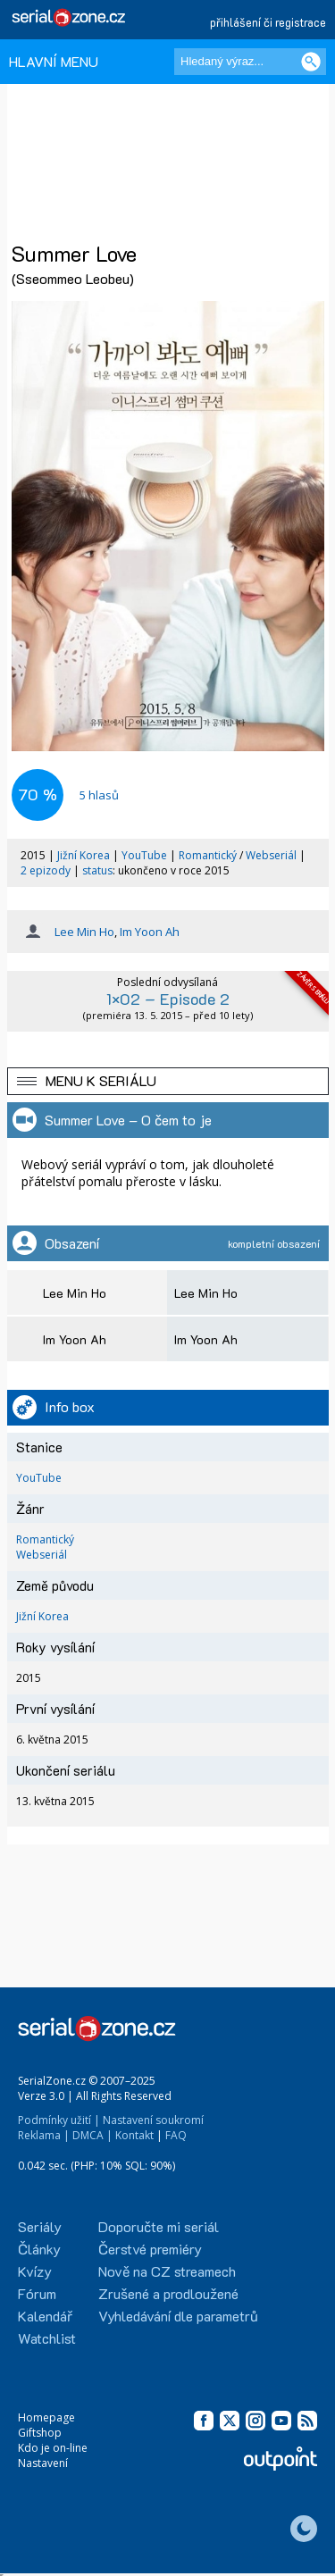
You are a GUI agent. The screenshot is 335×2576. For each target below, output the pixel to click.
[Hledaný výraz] (250, 61)
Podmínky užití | (59, 2120)
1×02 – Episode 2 (168, 998)
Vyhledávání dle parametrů (178, 2315)
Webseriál (271, 855)
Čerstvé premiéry (150, 2248)
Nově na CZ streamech (167, 2271)
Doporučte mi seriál (158, 2226)
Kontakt (134, 2135)
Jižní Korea (83, 855)
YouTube (144, 855)
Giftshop (40, 2432)
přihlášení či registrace (268, 21)
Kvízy (35, 2271)
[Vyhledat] (311, 61)
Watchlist (47, 2338)
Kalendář (45, 2315)
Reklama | (44, 2135)
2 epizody (46, 870)
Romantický (208, 855)
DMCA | (92, 2135)
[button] (168, 1081)
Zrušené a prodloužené (168, 2293)
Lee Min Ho (84, 932)
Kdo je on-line (53, 2447)
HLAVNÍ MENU (53, 61)
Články (39, 2248)
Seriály (40, 2226)
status (97, 870)
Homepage (46, 2417)
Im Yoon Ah (150, 932)
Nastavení (43, 2463)
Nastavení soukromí (153, 2120)
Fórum (37, 2293)
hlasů (99, 795)
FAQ (176, 2135)
